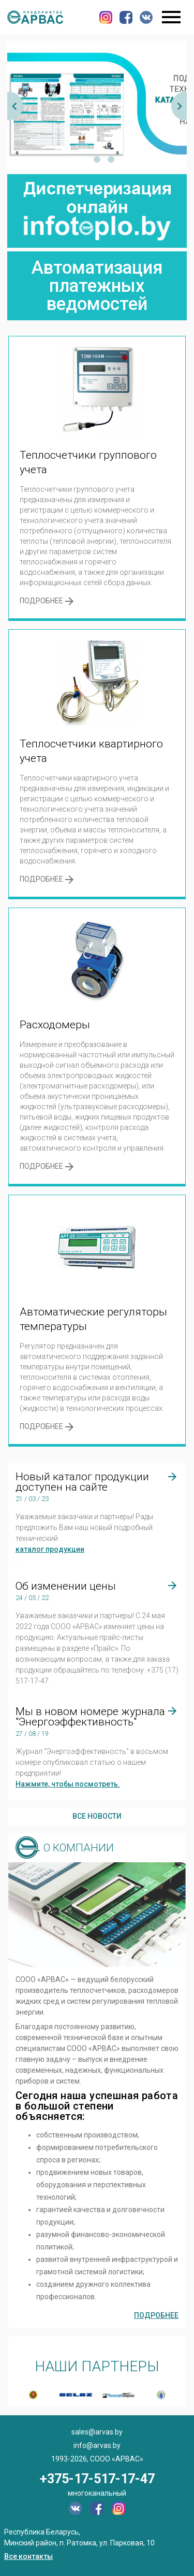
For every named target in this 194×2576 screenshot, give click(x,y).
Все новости (97, 1816)
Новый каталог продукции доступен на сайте (82, 1481)
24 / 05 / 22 (32, 1598)
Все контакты (28, 2556)
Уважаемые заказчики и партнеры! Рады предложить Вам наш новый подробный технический (84, 1527)
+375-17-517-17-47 (97, 2478)
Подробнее (156, 2315)
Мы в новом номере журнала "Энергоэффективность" (90, 1716)
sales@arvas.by (97, 2432)
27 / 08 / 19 (32, 1733)
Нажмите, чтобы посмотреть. (68, 1784)
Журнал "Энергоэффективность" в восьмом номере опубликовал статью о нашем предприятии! (92, 1762)
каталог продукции (50, 1549)
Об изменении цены (66, 1586)
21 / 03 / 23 (32, 1499)
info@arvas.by (97, 2445)
